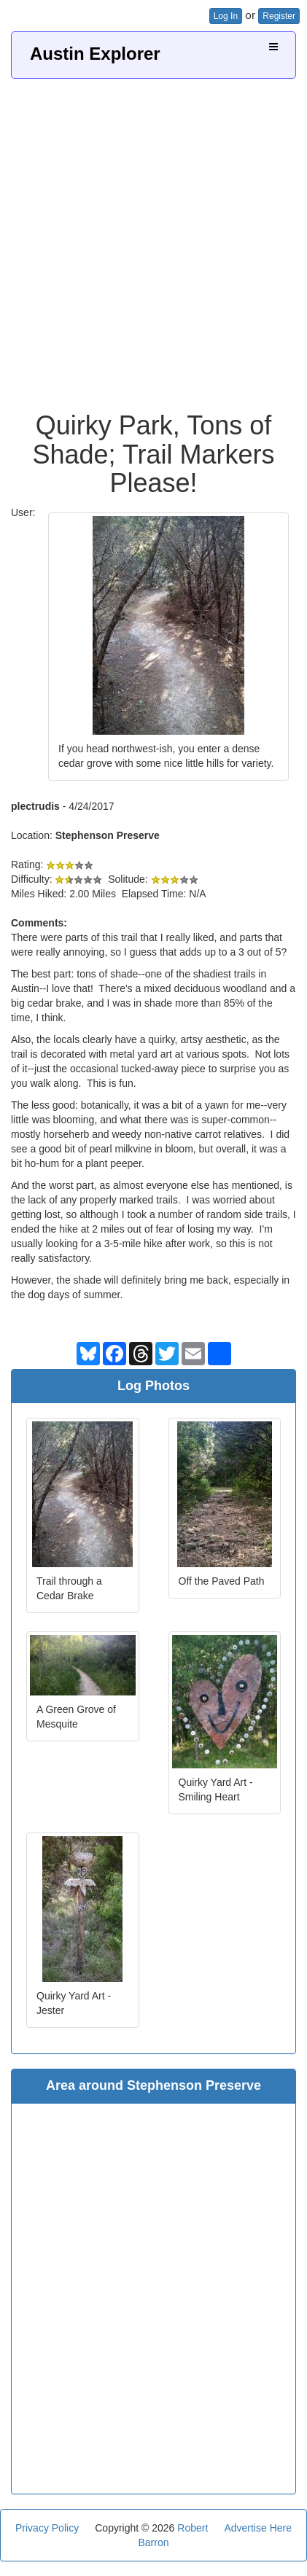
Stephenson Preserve (107, 835)
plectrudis (35, 806)
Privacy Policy (47, 2528)
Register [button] (279, 16)
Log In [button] (226, 16)
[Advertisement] (153, 239)
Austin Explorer (95, 53)
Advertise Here (258, 2528)
